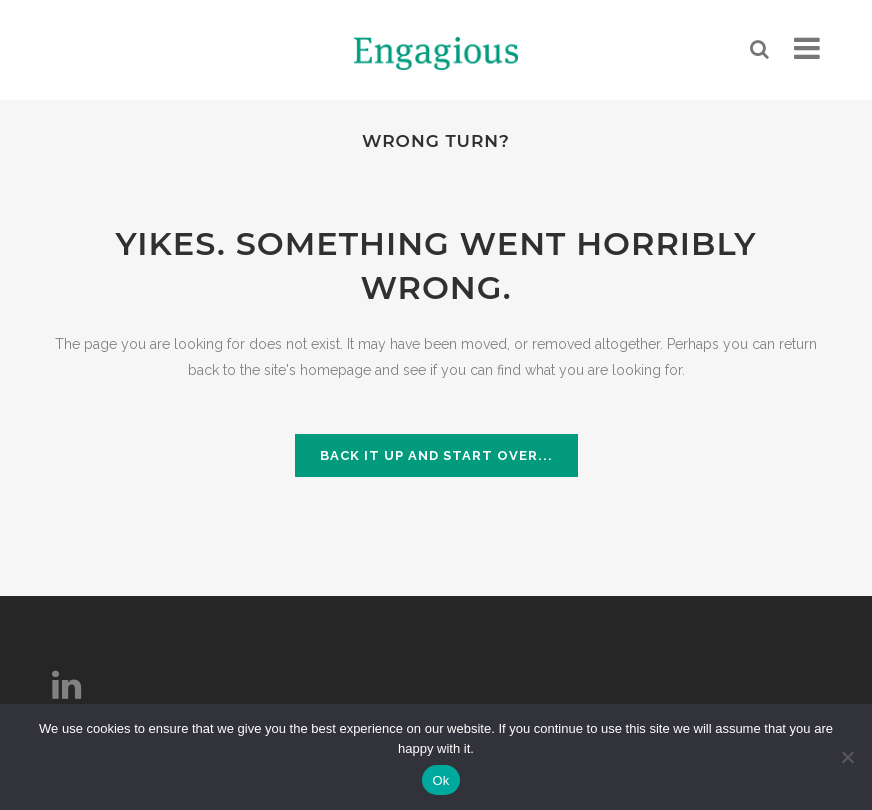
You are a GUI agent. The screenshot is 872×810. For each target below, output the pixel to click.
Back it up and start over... (436, 455)
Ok (440, 780)
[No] (847, 757)
